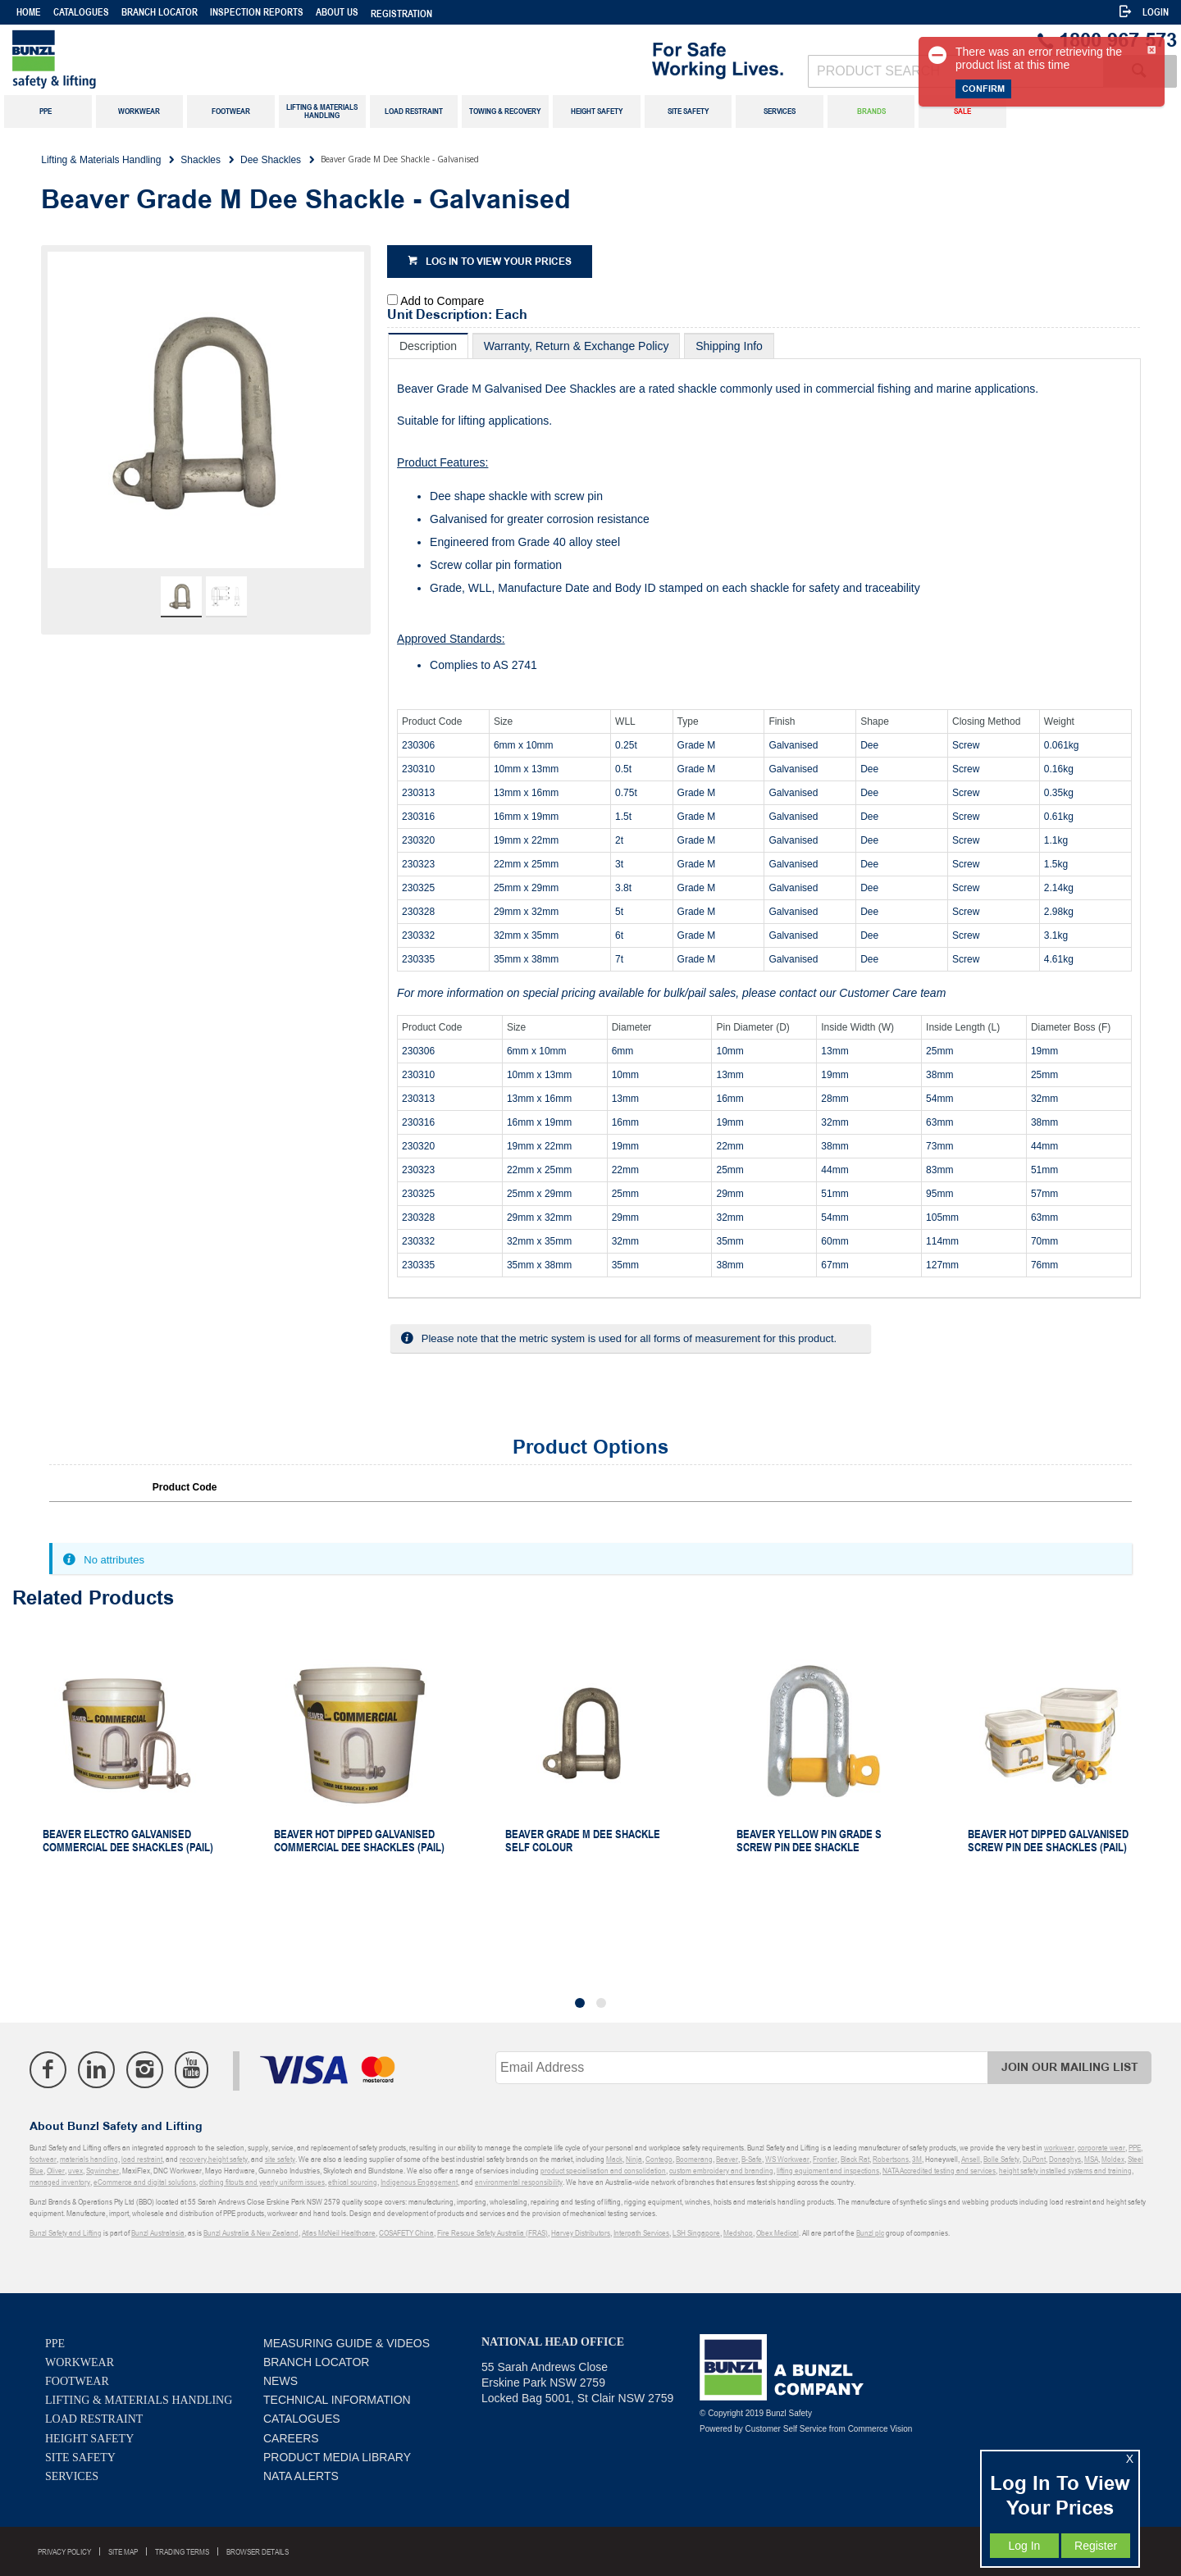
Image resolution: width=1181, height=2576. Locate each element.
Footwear (77, 2381)
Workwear (79, 2362)
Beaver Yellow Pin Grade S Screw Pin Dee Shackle (809, 1840)
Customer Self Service (786, 2428)
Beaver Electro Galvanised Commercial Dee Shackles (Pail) (128, 1840)
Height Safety (89, 2439)
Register (1095, 2545)
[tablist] (764, 815)
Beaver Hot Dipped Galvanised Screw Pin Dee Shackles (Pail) (1048, 1840)
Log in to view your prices (499, 262)
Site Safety (80, 2457)
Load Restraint (94, 2419)
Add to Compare (442, 300)
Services (71, 2476)
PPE (55, 2343)
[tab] (428, 345)
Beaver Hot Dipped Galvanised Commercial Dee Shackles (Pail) (359, 1840)
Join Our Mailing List (1069, 2067)
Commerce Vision (880, 2428)
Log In (1024, 2545)
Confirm (983, 89)
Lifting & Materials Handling (138, 2400)
